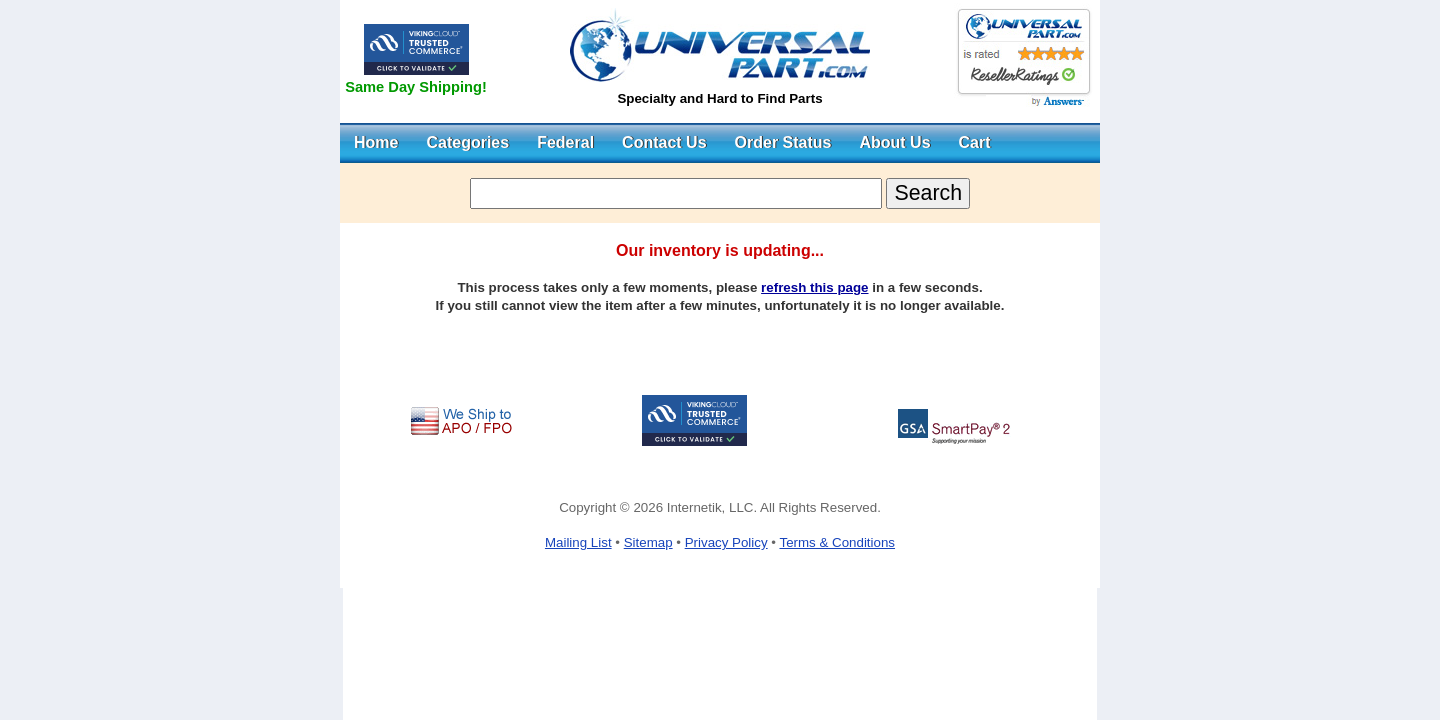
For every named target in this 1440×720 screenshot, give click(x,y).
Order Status (783, 142)
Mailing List (578, 542)
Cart (975, 142)
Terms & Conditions (837, 542)
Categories (467, 142)
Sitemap (648, 542)
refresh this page (814, 287)
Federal (565, 142)
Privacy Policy (726, 542)
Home (376, 142)
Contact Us (664, 142)
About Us (894, 142)
